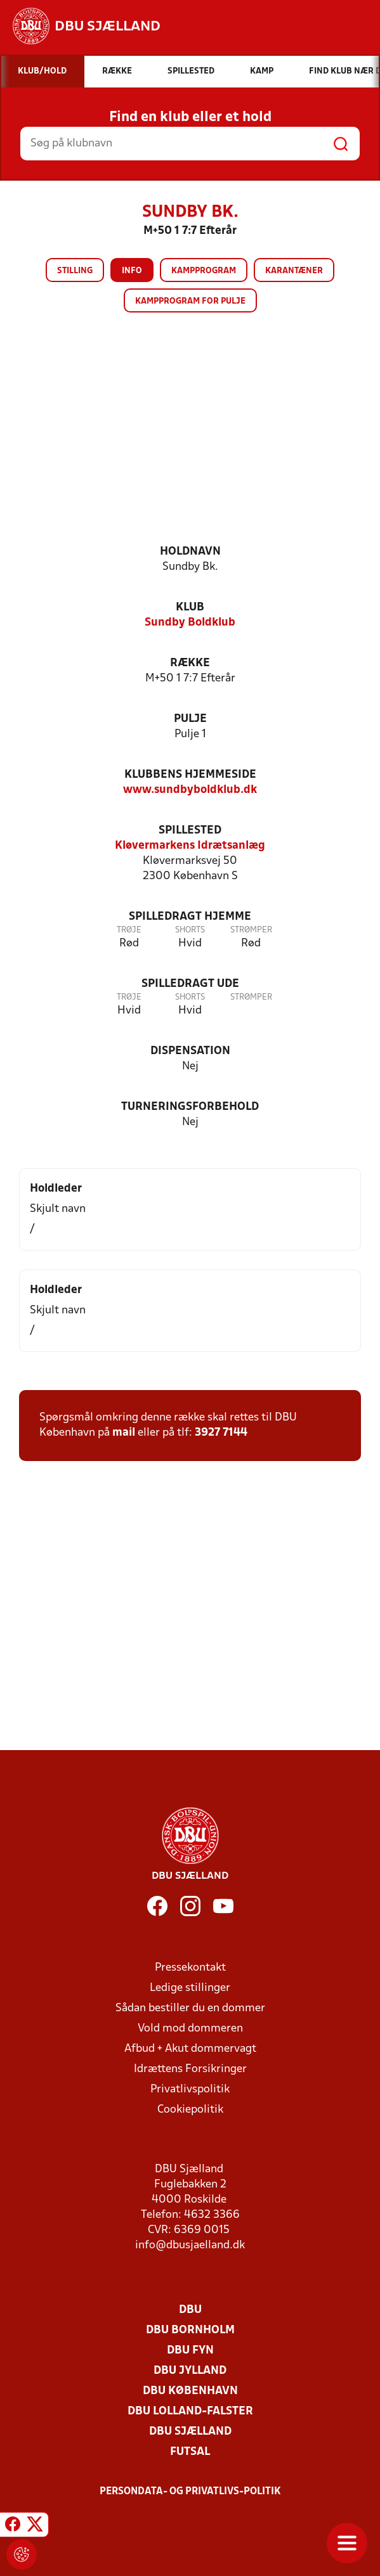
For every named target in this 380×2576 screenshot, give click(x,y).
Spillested (190, 830)
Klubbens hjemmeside (190, 775)
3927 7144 (221, 1432)
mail (123, 1432)
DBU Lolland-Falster (190, 2411)
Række (190, 663)
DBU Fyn (190, 2350)
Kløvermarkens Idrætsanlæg (190, 845)
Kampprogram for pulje (190, 301)
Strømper (251, 930)
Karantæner (294, 271)
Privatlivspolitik (190, 2089)
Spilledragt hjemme (190, 916)
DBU (190, 2310)
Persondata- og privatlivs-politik (190, 2491)
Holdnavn (190, 551)
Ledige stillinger (190, 1988)
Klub (190, 607)
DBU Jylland (190, 2371)
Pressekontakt (190, 1967)
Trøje (129, 930)
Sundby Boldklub (190, 622)
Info (132, 271)
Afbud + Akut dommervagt (190, 2049)
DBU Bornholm (190, 2330)
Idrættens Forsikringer (190, 2069)
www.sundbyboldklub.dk (190, 790)
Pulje (190, 719)
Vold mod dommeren (190, 2028)
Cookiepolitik (190, 2109)
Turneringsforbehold (190, 1107)
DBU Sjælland (190, 2431)
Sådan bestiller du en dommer (190, 2008)
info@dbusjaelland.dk (190, 2245)
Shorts (190, 930)
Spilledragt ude (190, 984)
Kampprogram (203, 271)
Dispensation (190, 1051)
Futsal (190, 2452)
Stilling (75, 271)
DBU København (190, 2391)
